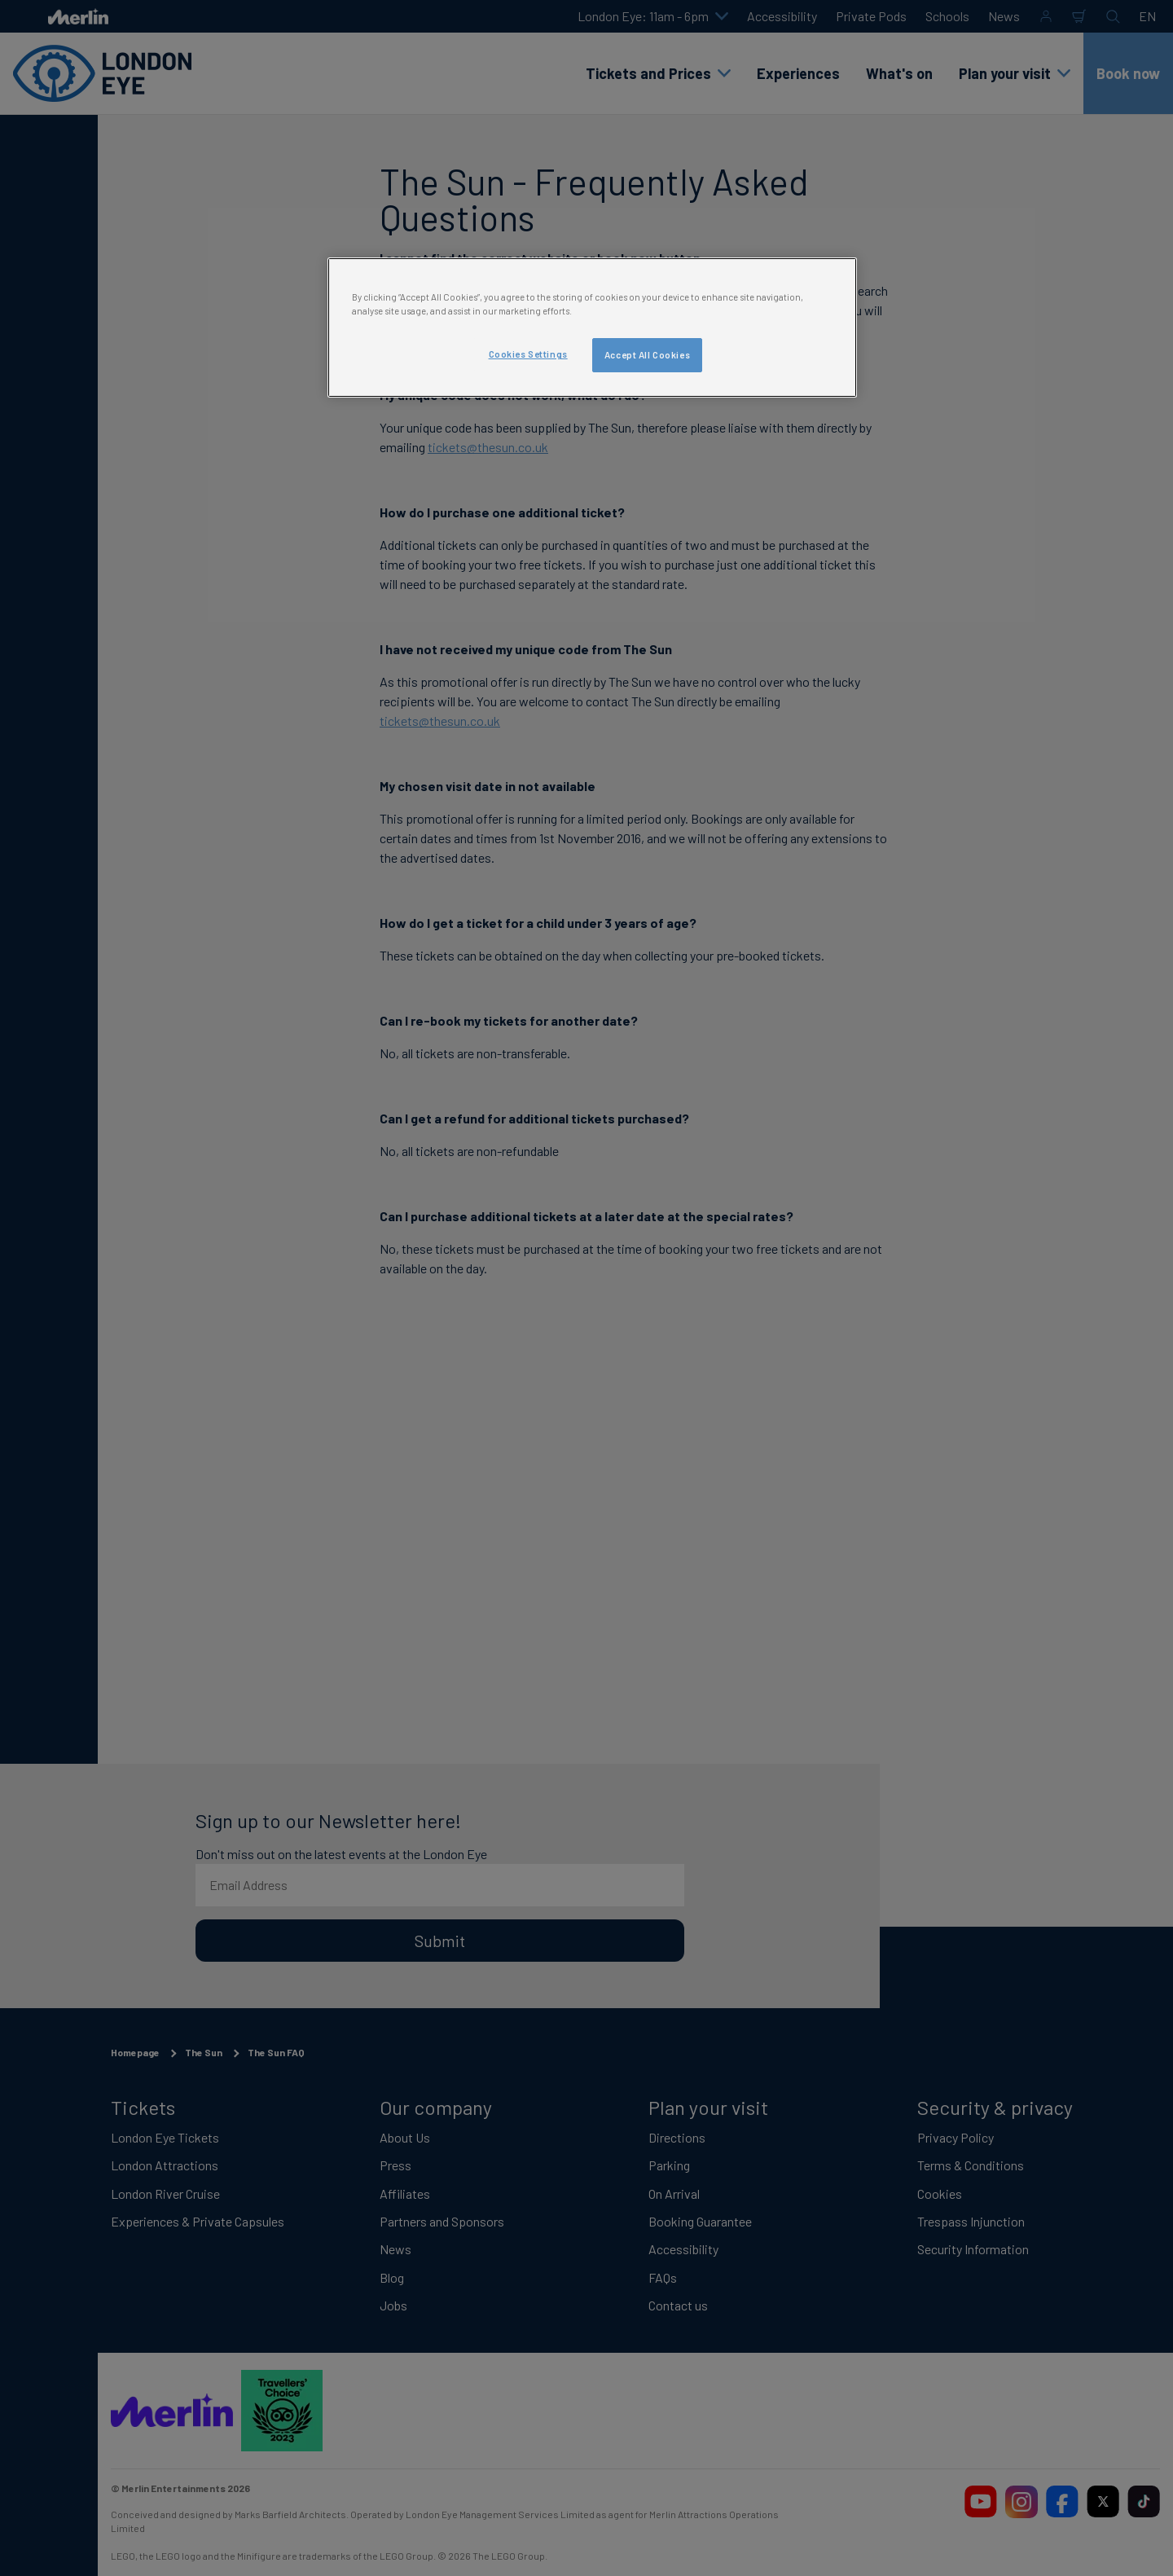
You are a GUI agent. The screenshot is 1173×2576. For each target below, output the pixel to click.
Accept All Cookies (647, 354)
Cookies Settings (528, 354)
